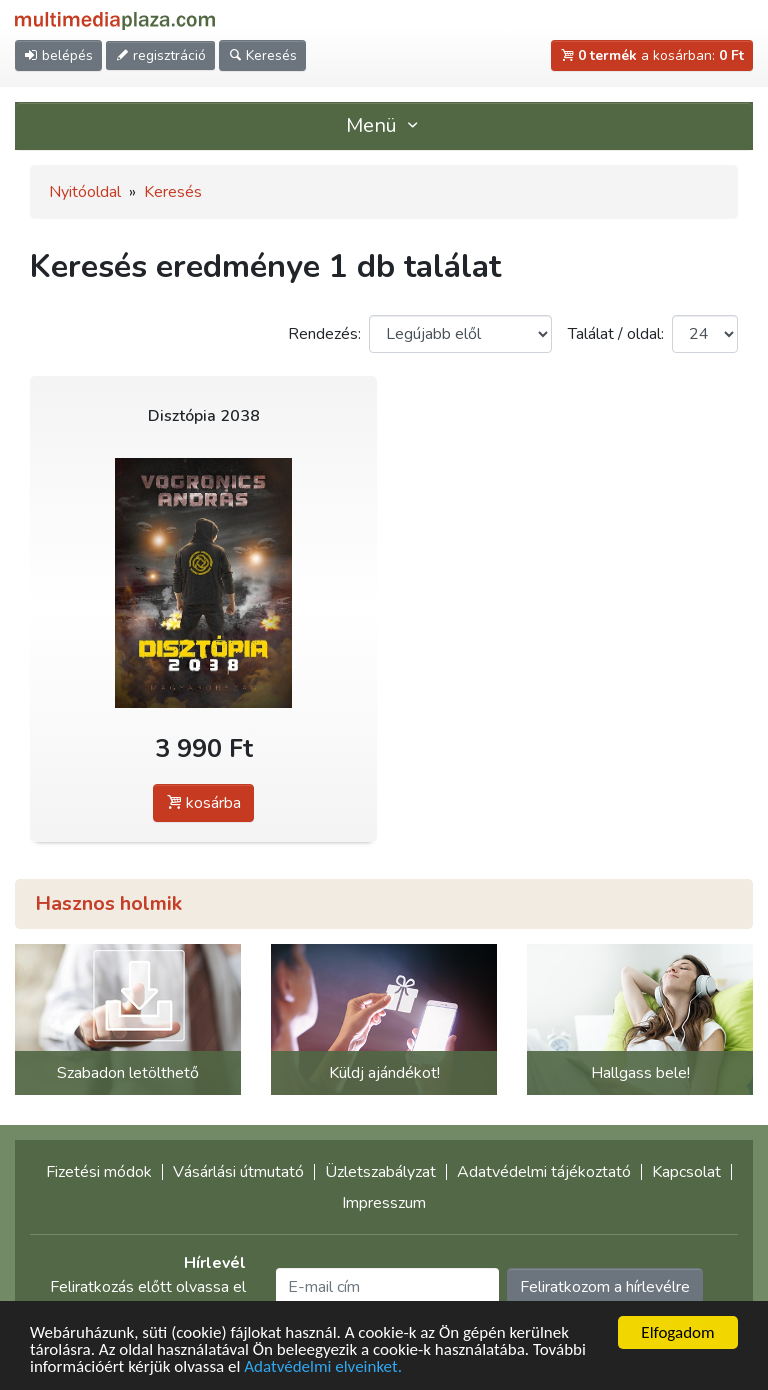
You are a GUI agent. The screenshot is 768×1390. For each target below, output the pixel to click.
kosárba (203, 803)
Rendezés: (324, 334)
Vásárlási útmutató (238, 1172)
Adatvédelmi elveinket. (323, 1367)
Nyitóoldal (85, 192)
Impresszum (384, 1203)
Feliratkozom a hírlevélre (605, 1287)
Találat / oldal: (616, 334)
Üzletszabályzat (380, 1172)
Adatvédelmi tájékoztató (544, 1172)
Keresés (173, 192)
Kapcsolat (686, 1172)
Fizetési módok (99, 1172)
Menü (384, 125)
